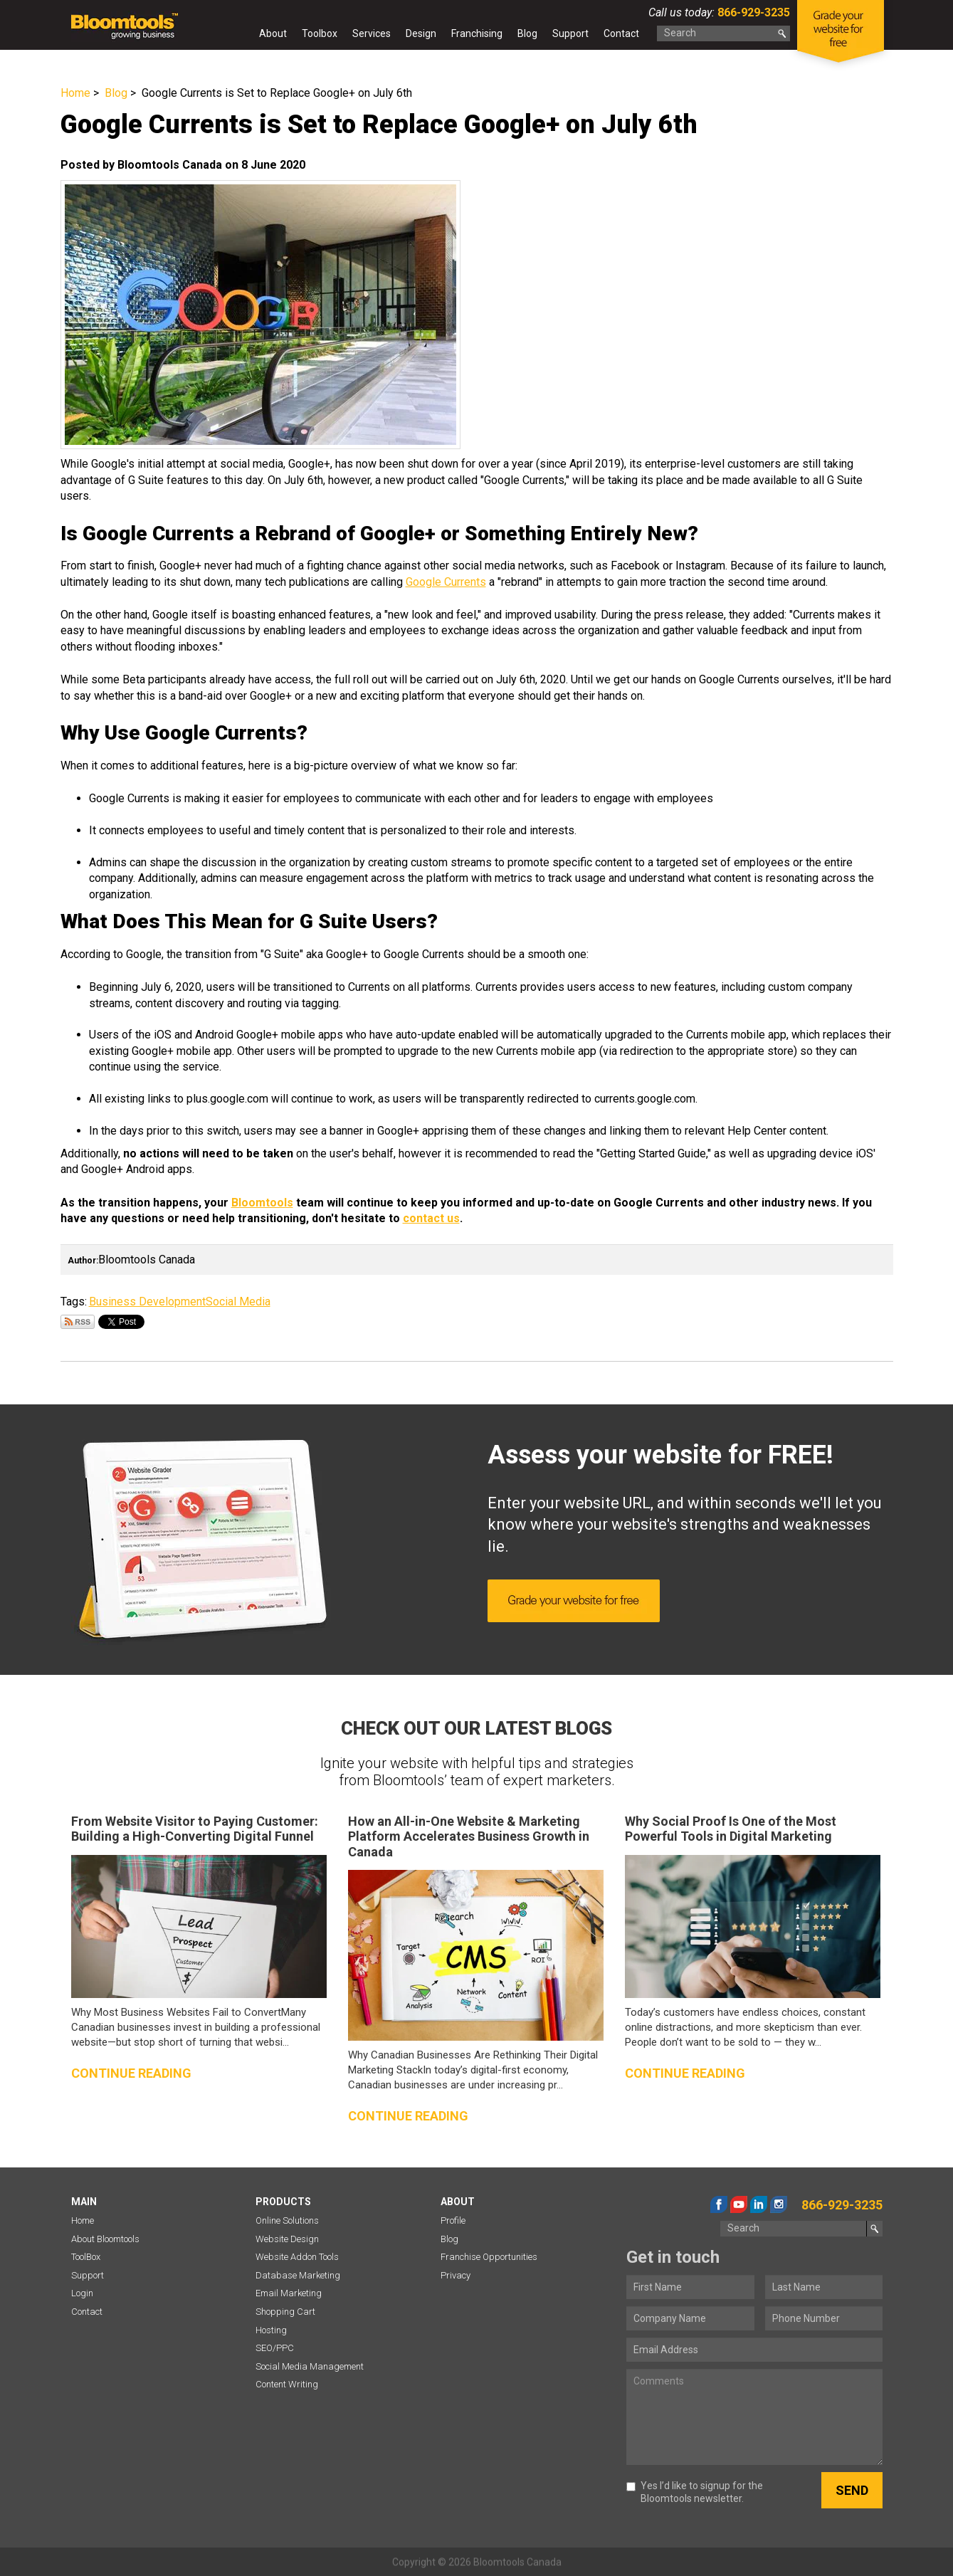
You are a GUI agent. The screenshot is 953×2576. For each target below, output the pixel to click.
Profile (453, 2220)
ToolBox (85, 2256)
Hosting (271, 2330)
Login (82, 2293)
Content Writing (287, 2384)
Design (421, 33)
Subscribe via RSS (77, 1322)
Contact (621, 33)
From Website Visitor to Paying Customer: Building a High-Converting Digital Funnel (194, 1829)
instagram (778, 2204)
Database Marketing (298, 2275)
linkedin (758, 2204)
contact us (431, 1218)
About (273, 33)
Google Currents (446, 582)
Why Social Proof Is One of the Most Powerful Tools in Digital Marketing (730, 1829)
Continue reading (131, 2073)
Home (238, 36)
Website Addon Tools (297, 2256)
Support (570, 33)
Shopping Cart (285, 2311)
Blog (527, 33)
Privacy (455, 2275)
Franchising (476, 33)
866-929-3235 (752, 12)
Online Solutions (287, 2220)
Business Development (147, 1301)
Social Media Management (310, 2366)
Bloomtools (262, 1202)
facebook (718, 2204)
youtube (738, 2204)
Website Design (287, 2239)
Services (371, 33)
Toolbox (319, 33)
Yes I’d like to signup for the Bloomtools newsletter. (694, 2492)
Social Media (238, 1301)
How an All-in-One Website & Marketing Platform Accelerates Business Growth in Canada (468, 1836)
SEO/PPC (275, 2348)
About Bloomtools (105, 2239)
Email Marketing (289, 2293)
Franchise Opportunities (489, 2256)
